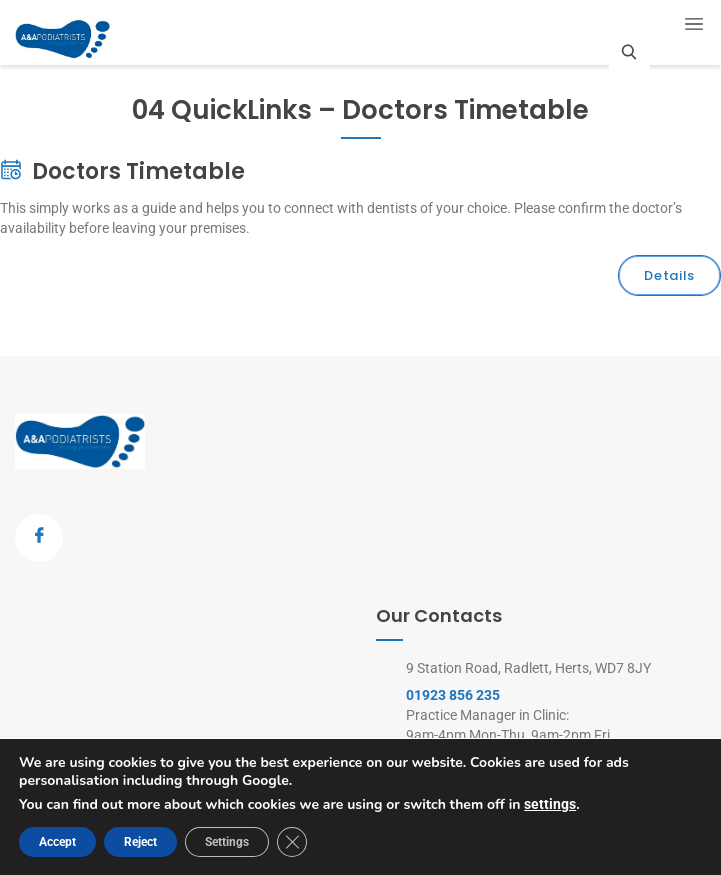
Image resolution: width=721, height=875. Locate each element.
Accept (57, 842)
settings (550, 804)
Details (669, 275)
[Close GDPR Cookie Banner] (292, 842)
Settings (227, 842)
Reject (140, 842)
